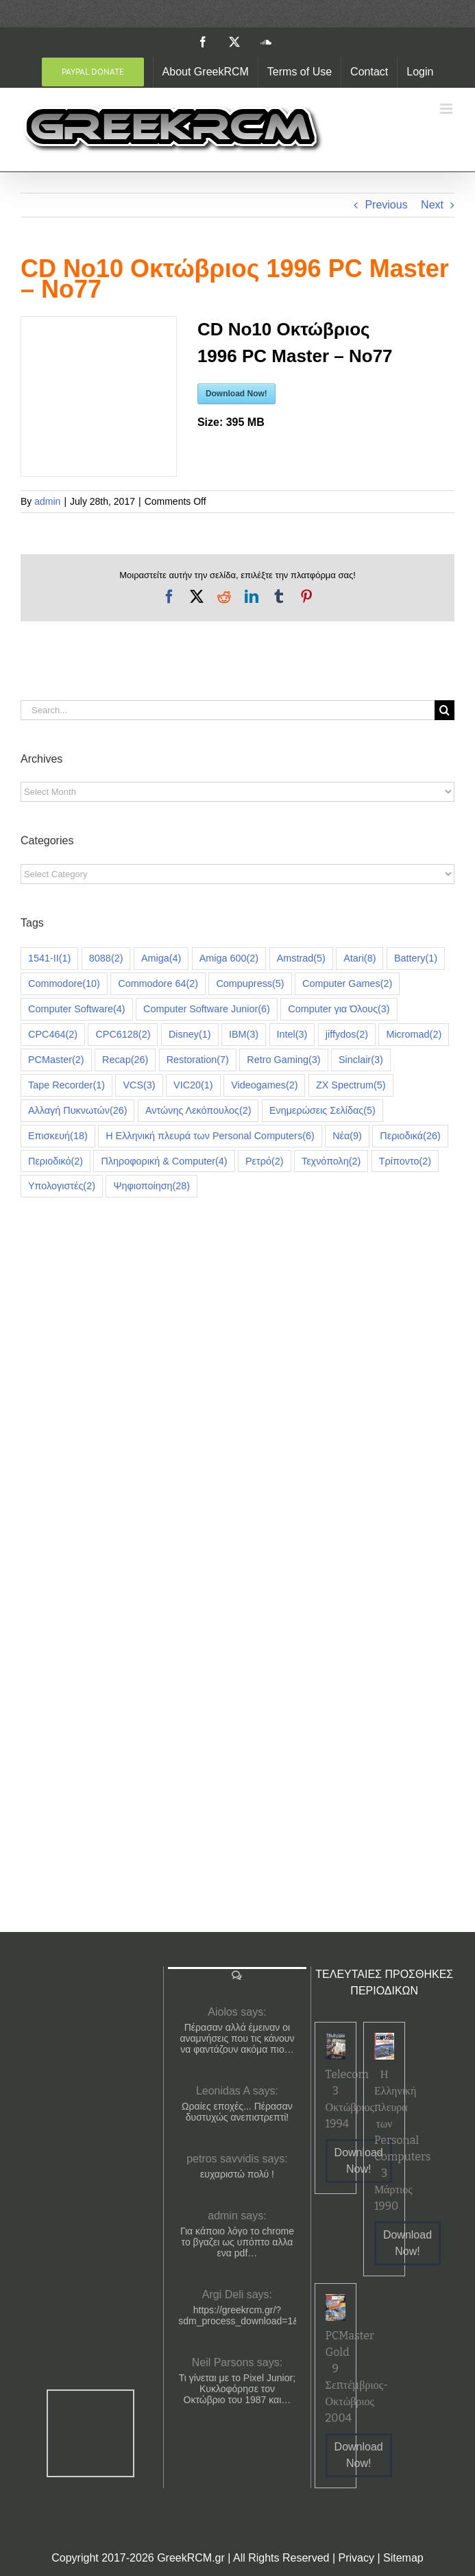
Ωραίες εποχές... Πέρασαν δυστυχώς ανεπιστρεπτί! (237, 2112)
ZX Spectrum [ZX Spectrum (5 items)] (351, 1085)
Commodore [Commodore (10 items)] (64, 983)
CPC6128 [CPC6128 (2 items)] (122, 1034)
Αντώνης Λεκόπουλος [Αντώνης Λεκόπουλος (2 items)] (198, 1110)
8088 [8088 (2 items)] (106, 958)
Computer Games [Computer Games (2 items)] (347, 983)
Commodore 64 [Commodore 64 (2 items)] (158, 983)
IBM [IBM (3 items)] (243, 1034)
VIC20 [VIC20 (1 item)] (193, 1085)
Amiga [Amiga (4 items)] (161, 958)
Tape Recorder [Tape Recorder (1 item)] (66, 1085)
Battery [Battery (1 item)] (415, 958)
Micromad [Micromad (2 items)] (413, 1034)
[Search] (444, 710)
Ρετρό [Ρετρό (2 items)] (264, 1161)
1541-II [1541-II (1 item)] (49, 958)
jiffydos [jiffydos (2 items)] (347, 1034)
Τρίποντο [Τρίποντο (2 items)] (405, 1161)
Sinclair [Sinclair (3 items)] (361, 1060)
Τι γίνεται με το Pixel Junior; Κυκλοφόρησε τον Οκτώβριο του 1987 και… (237, 2388)
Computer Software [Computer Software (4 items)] (76, 1009)
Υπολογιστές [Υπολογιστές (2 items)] (61, 1186)
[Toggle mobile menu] (447, 109)
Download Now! (236, 393)
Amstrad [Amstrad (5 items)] (301, 958)
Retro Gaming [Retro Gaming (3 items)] (283, 1060)
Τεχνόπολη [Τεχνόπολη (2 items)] (331, 1161)
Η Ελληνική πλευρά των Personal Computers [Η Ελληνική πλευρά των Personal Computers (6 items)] (210, 1136)
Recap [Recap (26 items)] (125, 1060)
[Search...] (228, 710)
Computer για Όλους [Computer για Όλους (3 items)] (338, 1009)
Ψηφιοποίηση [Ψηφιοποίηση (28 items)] (151, 1186)
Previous (386, 205)
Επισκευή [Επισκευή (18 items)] (58, 1136)
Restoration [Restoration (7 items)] (198, 1060)
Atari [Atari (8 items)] (359, 958)
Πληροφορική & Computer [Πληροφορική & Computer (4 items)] (164, 1161)
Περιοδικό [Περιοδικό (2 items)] (55, 1161)
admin (47, 501)
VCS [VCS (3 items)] (139, 1085)
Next (432, 205)
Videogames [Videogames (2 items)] (264, 1085)
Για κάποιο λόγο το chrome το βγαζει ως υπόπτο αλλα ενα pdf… (237, 2242)
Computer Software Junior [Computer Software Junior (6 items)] (206, 1009)
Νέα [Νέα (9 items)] (347, 1136)
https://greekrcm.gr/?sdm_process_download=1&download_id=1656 (236, 2315)
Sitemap (403, 2558)
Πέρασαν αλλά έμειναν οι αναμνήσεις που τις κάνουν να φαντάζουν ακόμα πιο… (237, 2038)
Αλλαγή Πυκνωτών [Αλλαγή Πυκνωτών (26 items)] (77, 1110)
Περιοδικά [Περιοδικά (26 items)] (410, 1136)
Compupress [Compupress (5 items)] (250, 983)
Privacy (356, 2558)
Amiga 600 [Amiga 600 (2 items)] (228, 958)
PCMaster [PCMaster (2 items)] (56, 1060)
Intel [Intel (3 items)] (292, 1034)
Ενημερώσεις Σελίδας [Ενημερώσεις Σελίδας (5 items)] (322, 1110)
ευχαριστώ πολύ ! (237, 2174)
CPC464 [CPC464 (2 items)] (52, 1034)
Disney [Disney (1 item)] (190, 1034)
